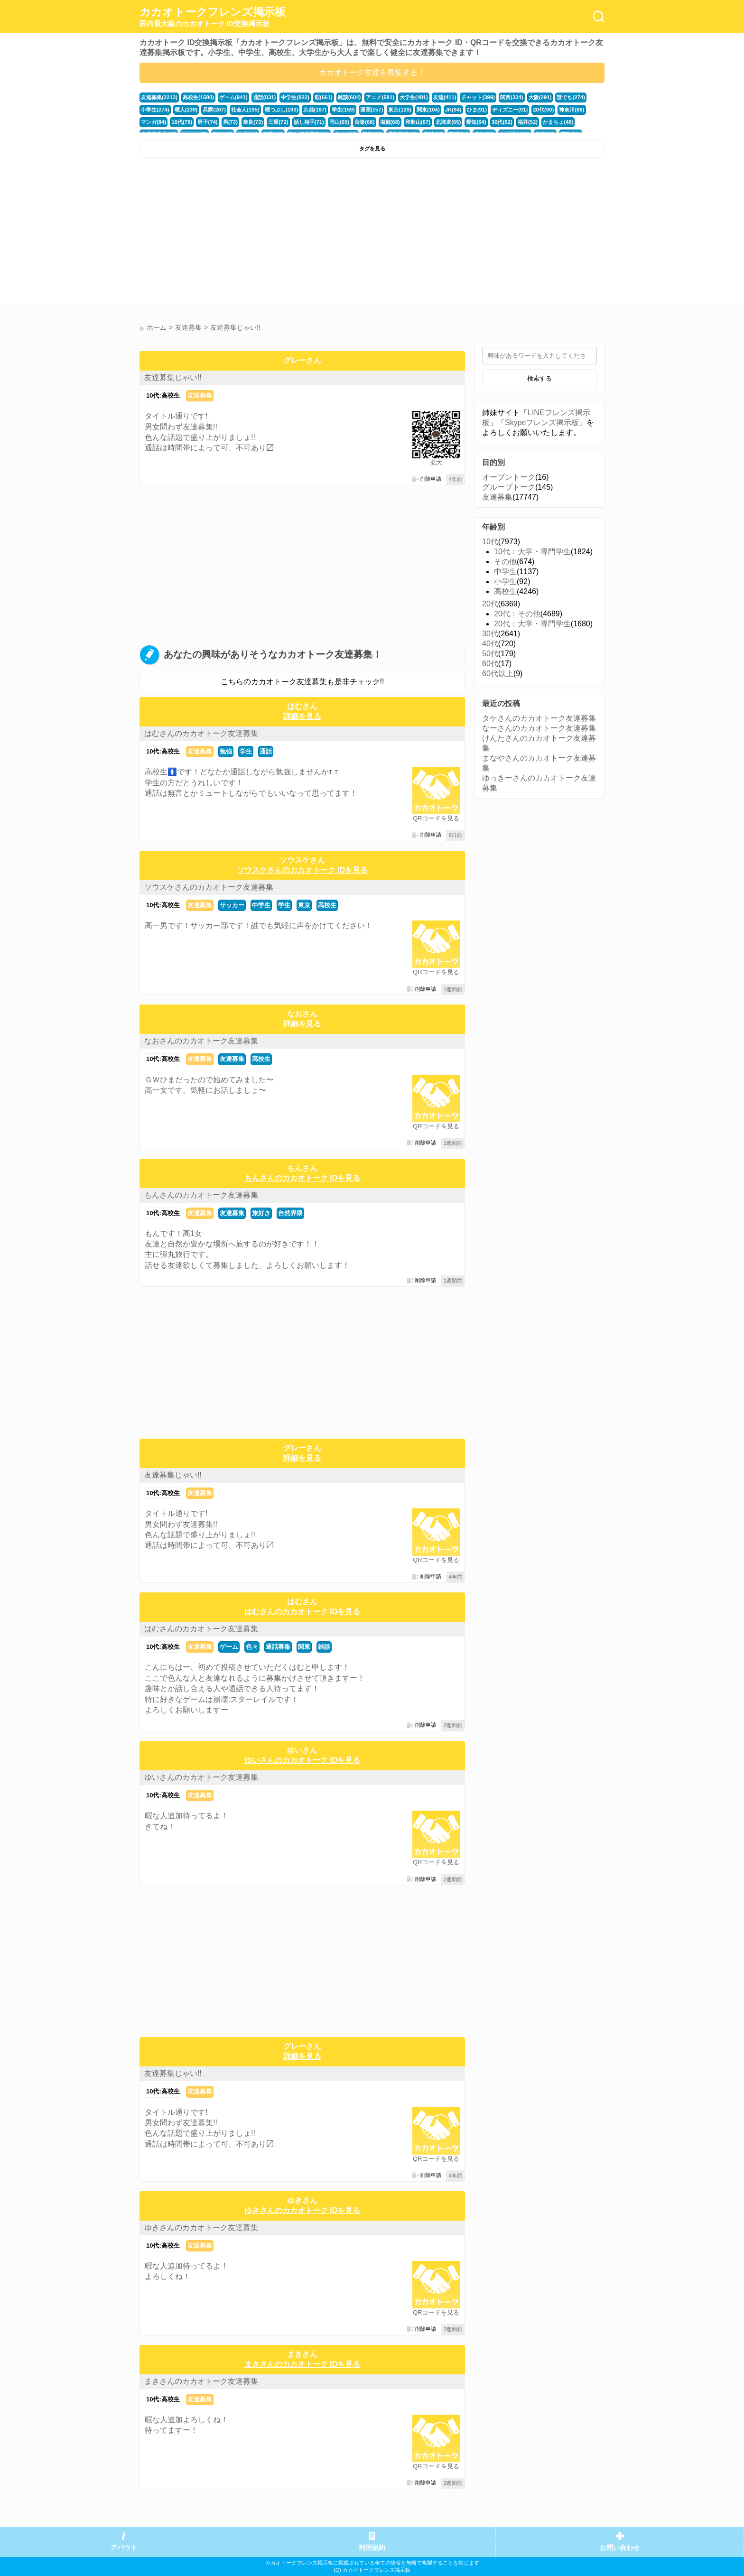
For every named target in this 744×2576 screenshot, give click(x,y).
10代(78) (181, 122)
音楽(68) (364, 122)
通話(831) (264, 97)
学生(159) (342, 109)
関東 (304, 1646)
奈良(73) (252, 122)
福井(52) (527, 122)
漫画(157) (371, 109)
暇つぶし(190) (281, 109)
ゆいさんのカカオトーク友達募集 (201, 1777)
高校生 (327, 905)
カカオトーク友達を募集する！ (372, 72)
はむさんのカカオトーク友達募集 (201, 733)
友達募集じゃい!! (173, 377)
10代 (490, 542)
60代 (490, 664)
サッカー (232, 905)
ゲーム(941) (233, 97)
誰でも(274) (570, 97)
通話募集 (278, 1646)
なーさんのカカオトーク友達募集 (539, 728)
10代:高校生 (163, 395)
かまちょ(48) (557, 122)
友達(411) (444, 97)
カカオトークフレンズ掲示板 (213, 17)
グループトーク (508, 487)
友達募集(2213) (159, 97)
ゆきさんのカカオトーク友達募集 (201, 2227)
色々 (252, 1646)
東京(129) (399, 109)
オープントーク (508, 477)
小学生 (505, 581)
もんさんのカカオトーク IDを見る (302, 1178)
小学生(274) (155, 109)
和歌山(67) (417, 122)
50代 (490, 654)
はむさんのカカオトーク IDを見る (302, 1612)
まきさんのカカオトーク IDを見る (302, 2364)
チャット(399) (477, 97)
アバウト (124, 2547)
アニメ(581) (379, 97)
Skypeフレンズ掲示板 (542, 422)
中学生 (261, 905)
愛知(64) (475, 122)
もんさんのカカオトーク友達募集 (201, 1195)
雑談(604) (349, 97)
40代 (490, 644)
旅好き (261, 1213)
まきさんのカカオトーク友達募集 (201, 2381)
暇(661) (323, 97)
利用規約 (372, 2547)
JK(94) (452, 109)
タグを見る (372, 148)
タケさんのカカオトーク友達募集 (539, 718)
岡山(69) (339, 122)
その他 (505, 562)
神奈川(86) (570, 109)
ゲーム (229, 1646)
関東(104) (427, 109)
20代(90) (542, 109)
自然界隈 (290, 1213)
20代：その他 (517, 614)
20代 (490, 604)
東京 (304, 905)
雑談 (324, 1646)
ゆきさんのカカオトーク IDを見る (302, 2210)
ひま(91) (476, 109)
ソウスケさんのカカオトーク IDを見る (302, 870)
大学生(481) (413, 97)
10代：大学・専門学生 (532, 552)
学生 (246, 751)
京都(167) (314, 109)
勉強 (226, 751)
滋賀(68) (389, 122)
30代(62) (501, 122)
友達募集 (199, 395)
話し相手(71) (308, 122)
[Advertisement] (255, 233)
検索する (539, 378)
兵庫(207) (214, 109)
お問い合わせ (620, 2547)
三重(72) (278, 122)
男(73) (230, 122)
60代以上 (497, 674)
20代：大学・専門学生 (532, 624)
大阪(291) (539, 97)
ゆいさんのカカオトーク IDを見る (302, 1760)
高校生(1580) (198, 97)
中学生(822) (295, 97)
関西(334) (510, 97)
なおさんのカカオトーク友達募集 (201, 1041)
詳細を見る (302, 716)
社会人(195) (245, 109)
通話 (266, 751)
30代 (490, 634)
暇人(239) (186, 109)
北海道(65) (447, 122)
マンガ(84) (153, 122)
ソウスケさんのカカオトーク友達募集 (208, 887)
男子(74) (207, 122)
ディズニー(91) (509, 109)
